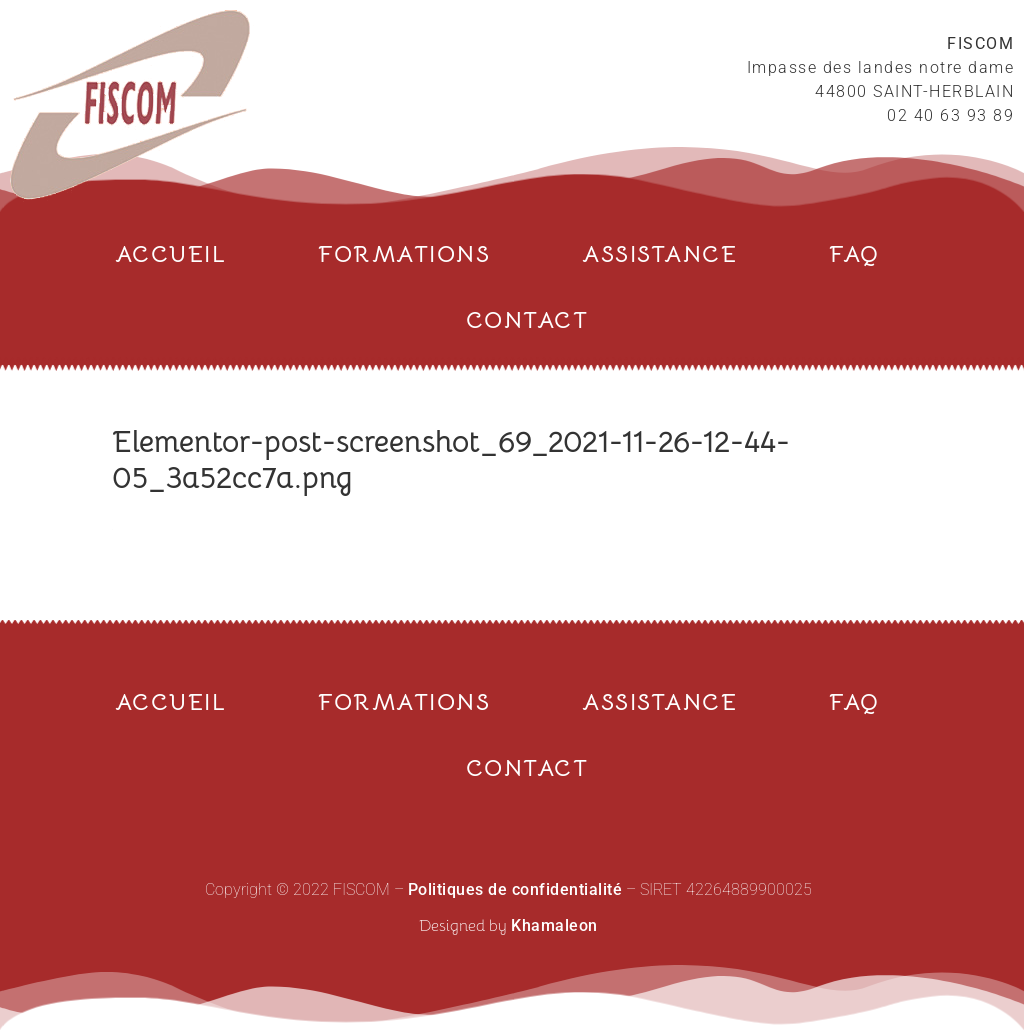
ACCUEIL (171, 254)
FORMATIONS (404, 254)
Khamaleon (554, 925)
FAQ (854, 254)
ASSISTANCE (659, 254)
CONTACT (527, 320)
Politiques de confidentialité (515, 889)
